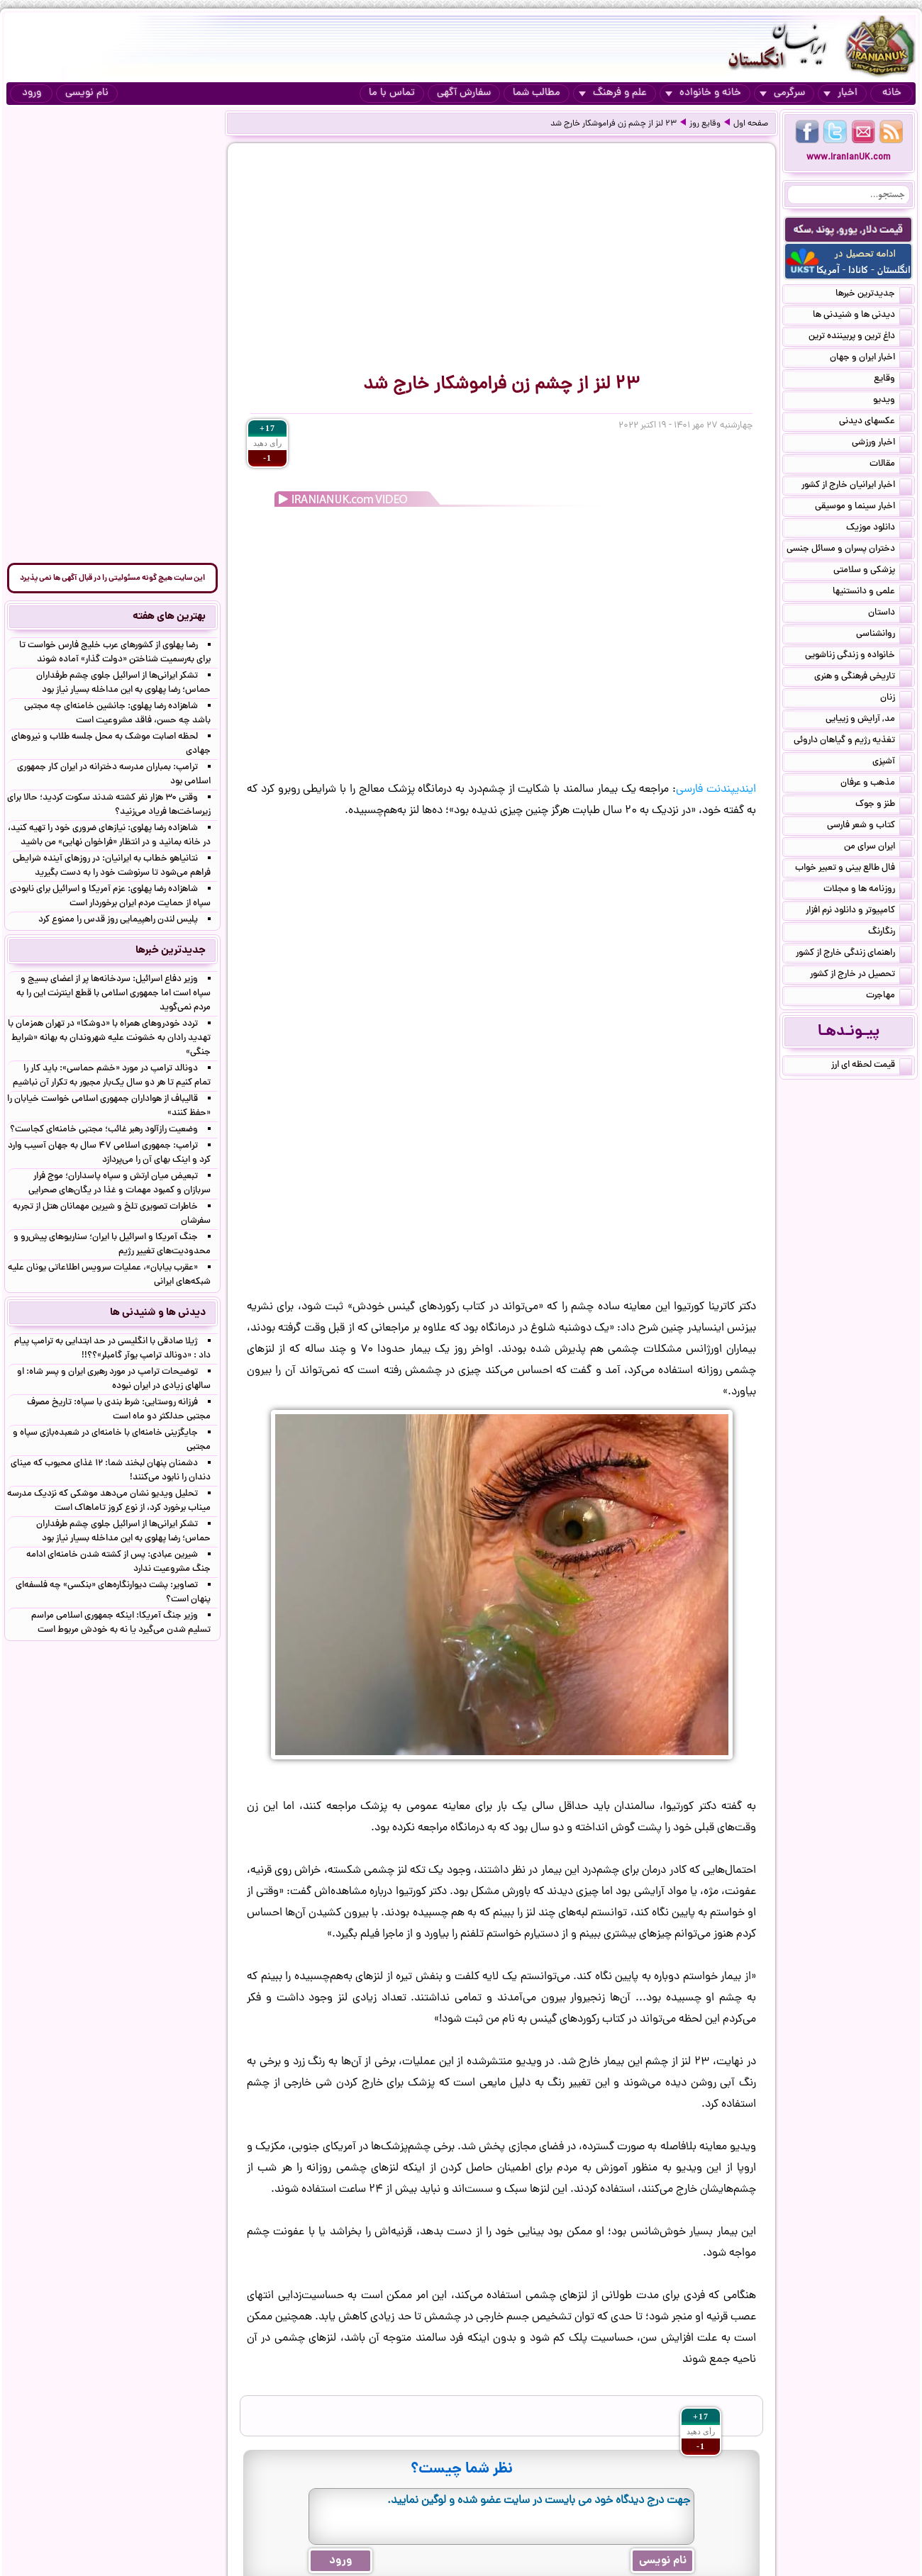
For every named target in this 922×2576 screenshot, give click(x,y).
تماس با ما (392, 93)
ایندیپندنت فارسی (716, 789)
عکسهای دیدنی (875, 422)
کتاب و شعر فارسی (869, 826)
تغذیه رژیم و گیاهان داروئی (853, 741)
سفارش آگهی (464, 93)
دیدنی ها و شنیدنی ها (862, 316)
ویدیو (892, 401)
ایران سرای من (878, 848)
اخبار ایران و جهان (871, 358)
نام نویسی (87, 93)
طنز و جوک (883, 805)
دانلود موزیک (879, 529)
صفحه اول (750, 124)
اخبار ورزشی (882, 444)
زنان (896, 699)
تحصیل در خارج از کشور (861, 975)
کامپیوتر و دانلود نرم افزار (859, 911)
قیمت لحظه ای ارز (871, 1066)
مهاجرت (889, 996)
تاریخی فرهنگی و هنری (863, 677)
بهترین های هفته (169, 616)
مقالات (891, 465)
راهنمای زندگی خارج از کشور (854, 954)
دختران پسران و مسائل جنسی (849, 550)
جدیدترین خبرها (873, 295)
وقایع (893, 380)
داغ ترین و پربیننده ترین (860, 337)
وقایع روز (705, 124)
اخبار (840, 93)
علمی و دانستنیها (872, 592)
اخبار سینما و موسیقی (863, 507)
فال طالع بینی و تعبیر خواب (853, 869)
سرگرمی (782, 93)
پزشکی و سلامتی (872, 571)
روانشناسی (884, 635)
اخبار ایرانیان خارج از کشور (856, 486)
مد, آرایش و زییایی (869, 720)
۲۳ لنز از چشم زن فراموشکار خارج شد (613, 124)
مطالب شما (536, 93)
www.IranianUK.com (848, 157)
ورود (31, 93)
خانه (891, 93)
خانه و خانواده (703, 93)
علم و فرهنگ (613, 93)
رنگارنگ (890, 933)
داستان (890, 614)
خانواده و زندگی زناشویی (858, 656)
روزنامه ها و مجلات (867, 890)
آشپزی (892, 763)
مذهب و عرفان (876, 784)
